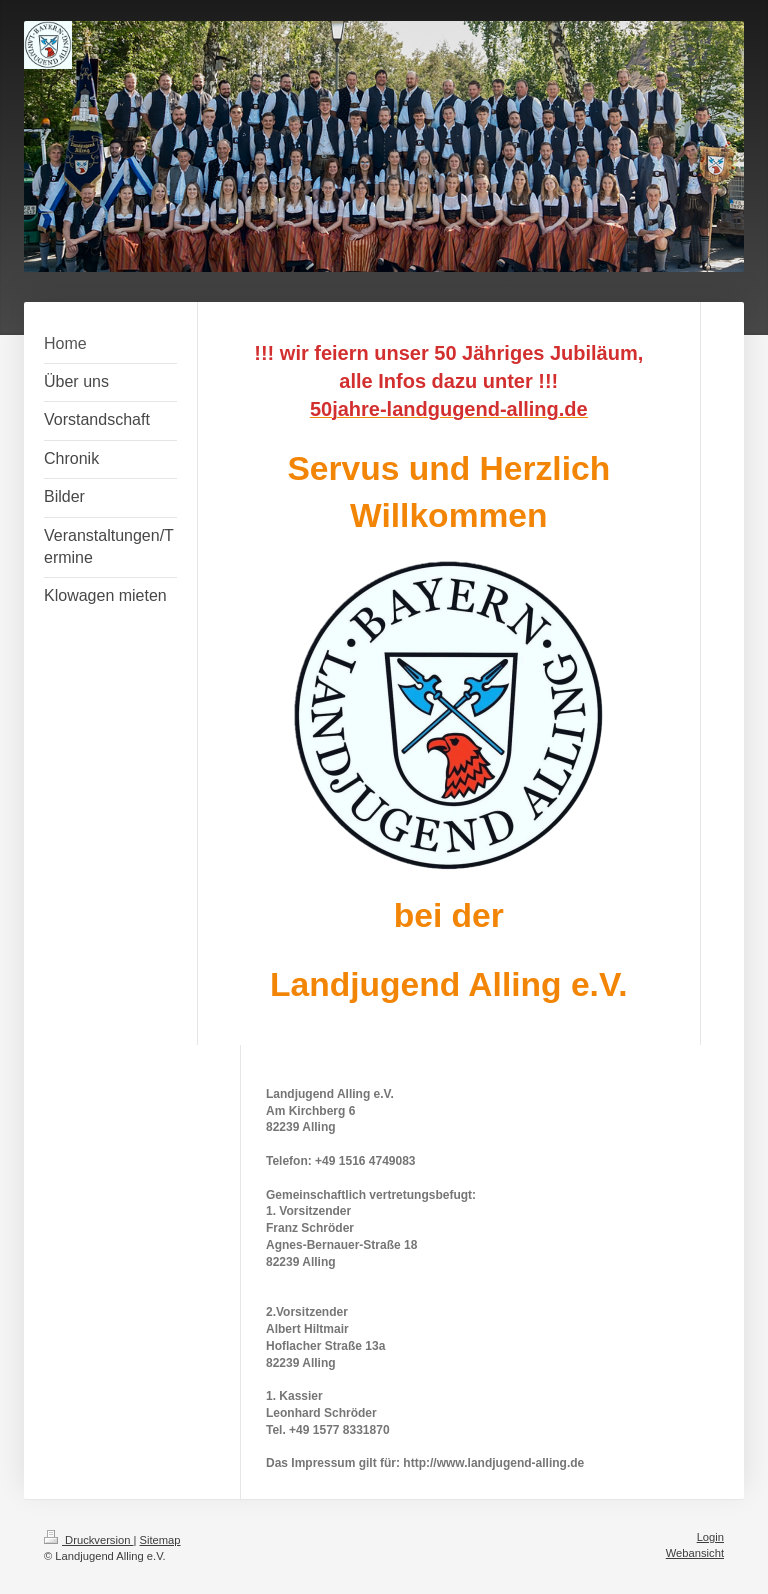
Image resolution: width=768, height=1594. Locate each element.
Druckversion (89, 1540)
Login (710, 1537)
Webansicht (695, 1553)
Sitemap (160, 1540)
